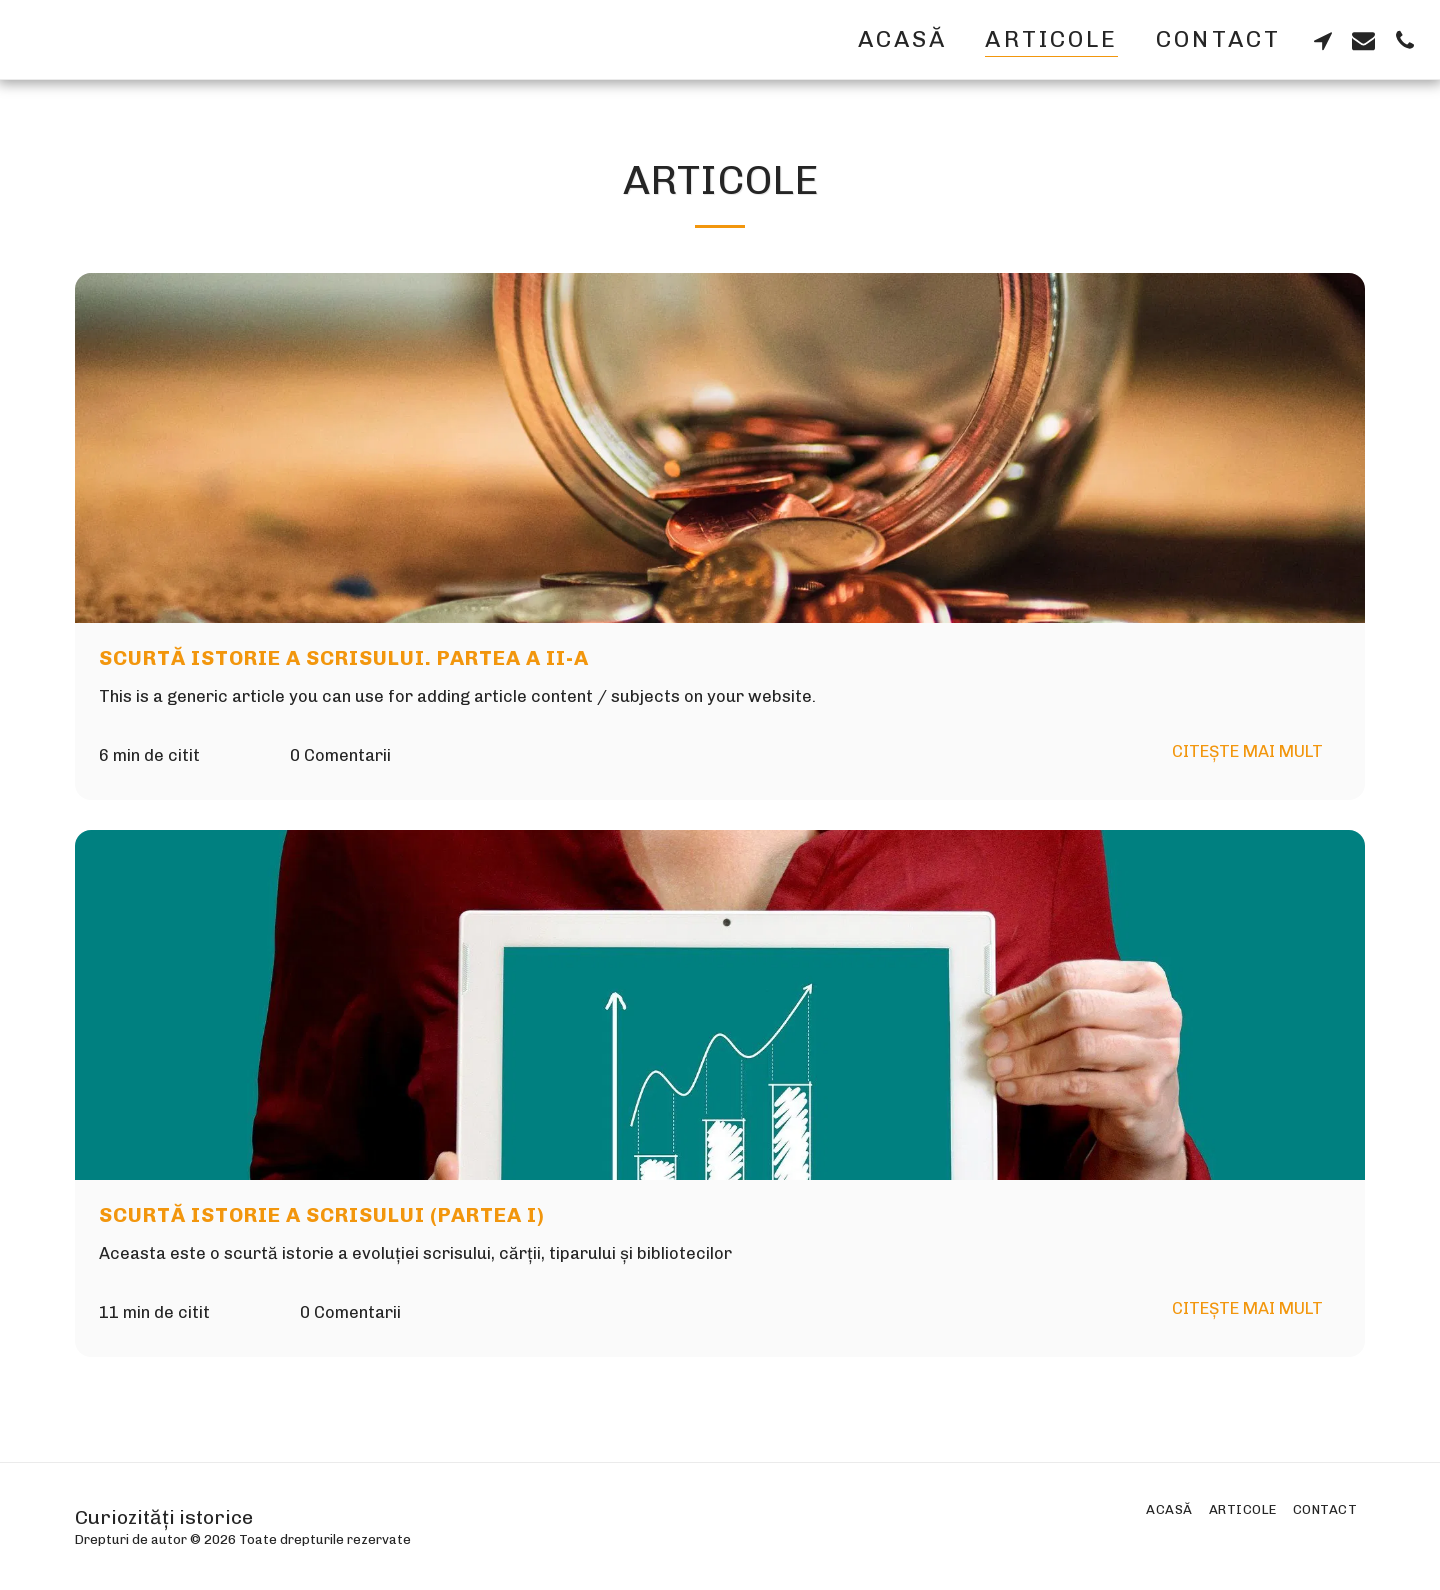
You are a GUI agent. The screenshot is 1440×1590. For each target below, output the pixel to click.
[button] (1322, 40)
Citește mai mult (1247, 751)
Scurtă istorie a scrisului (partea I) (322, 1215)
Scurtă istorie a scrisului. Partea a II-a (344, 658)
